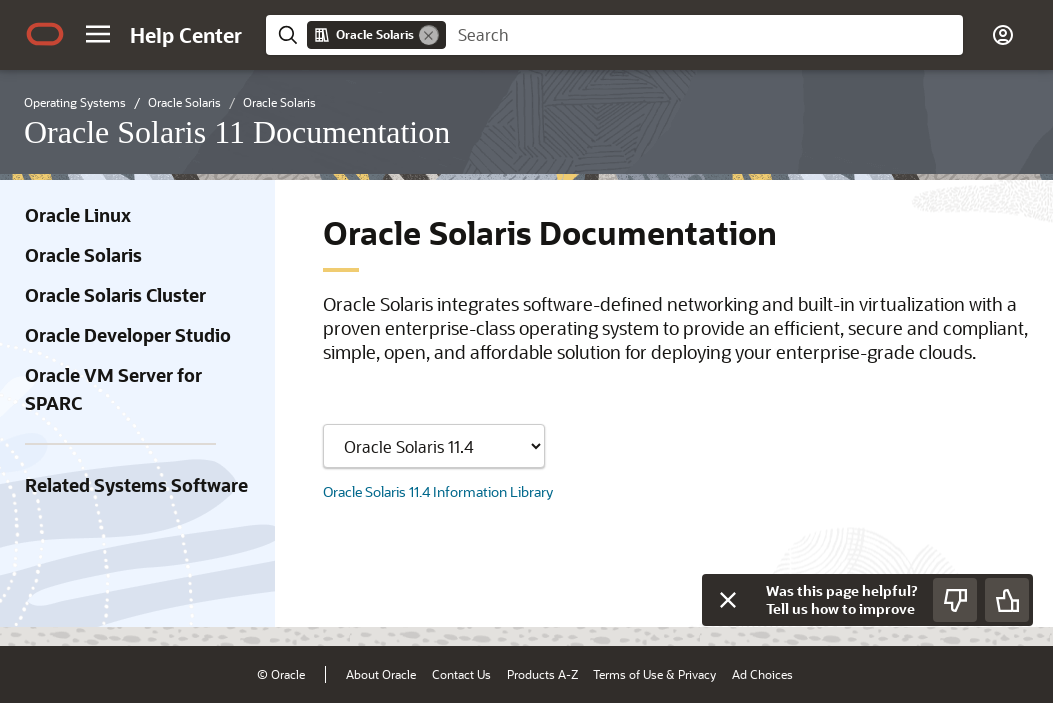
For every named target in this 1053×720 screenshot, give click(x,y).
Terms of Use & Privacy (654, 674)
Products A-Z (542, 674)
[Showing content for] (434, 446)
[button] (98, 34)
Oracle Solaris (83, 255)
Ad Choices (762, 674)
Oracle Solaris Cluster (115, 295)
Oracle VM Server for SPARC (113, 389)
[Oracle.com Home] (45, 34)
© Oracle (281, 674)
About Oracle (381, 674)
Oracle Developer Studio (128, 335)
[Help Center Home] (186, 35)
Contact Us (461, 674)
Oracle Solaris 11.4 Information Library (438, 491)
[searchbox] (704, 35)
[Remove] (429, 35)
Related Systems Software (136, 485)
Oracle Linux (78, 215)
